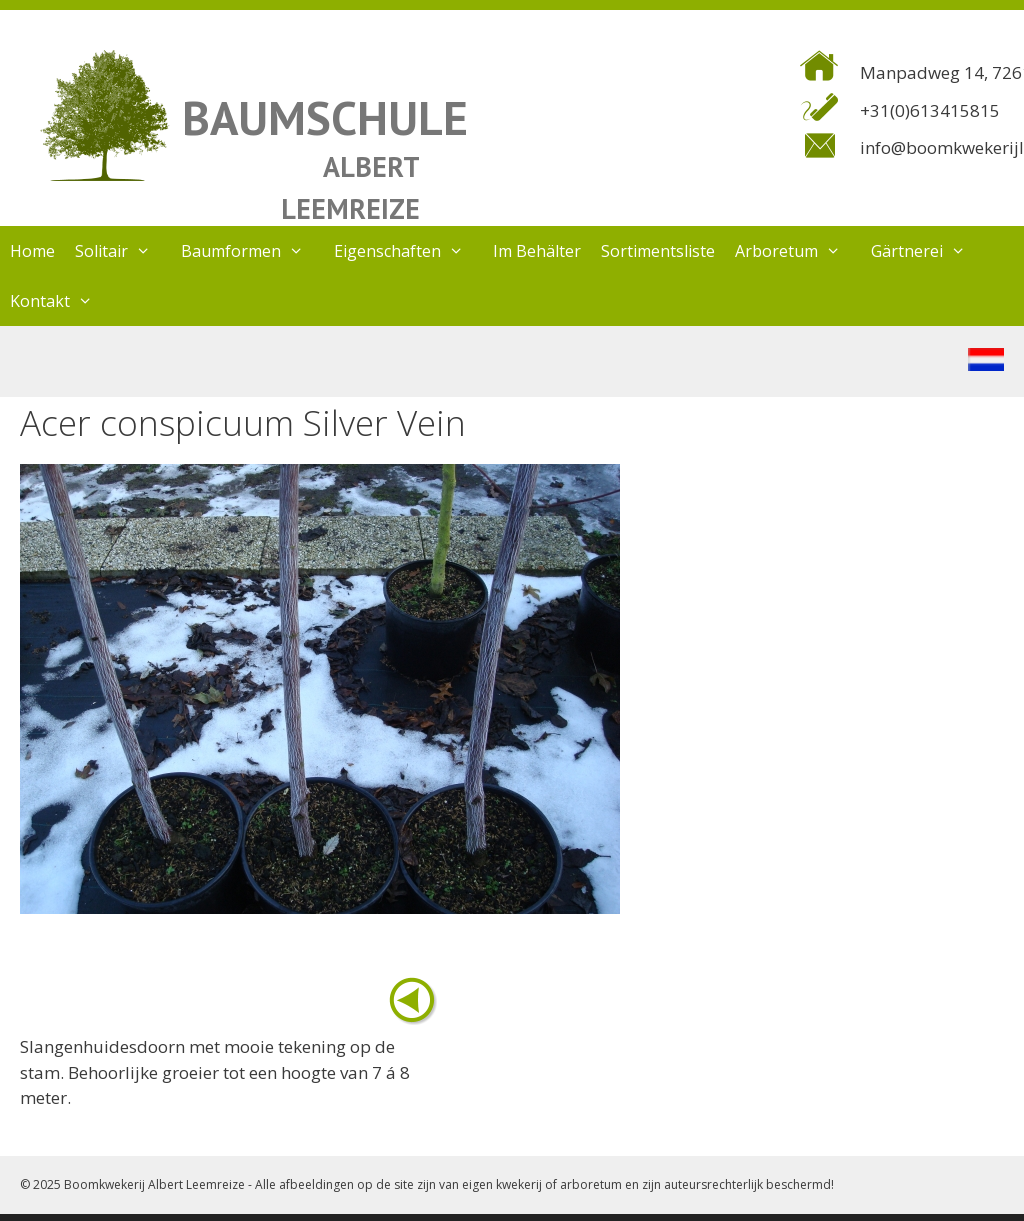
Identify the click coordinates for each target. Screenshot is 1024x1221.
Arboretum (798, 251)
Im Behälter (537, 251)
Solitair (123, 251)
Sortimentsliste (658, 251)
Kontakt (61, 301)
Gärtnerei (928, 251)
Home (32, 251)
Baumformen (252, 251)
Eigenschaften (409, 251)
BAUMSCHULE (325, 117)
